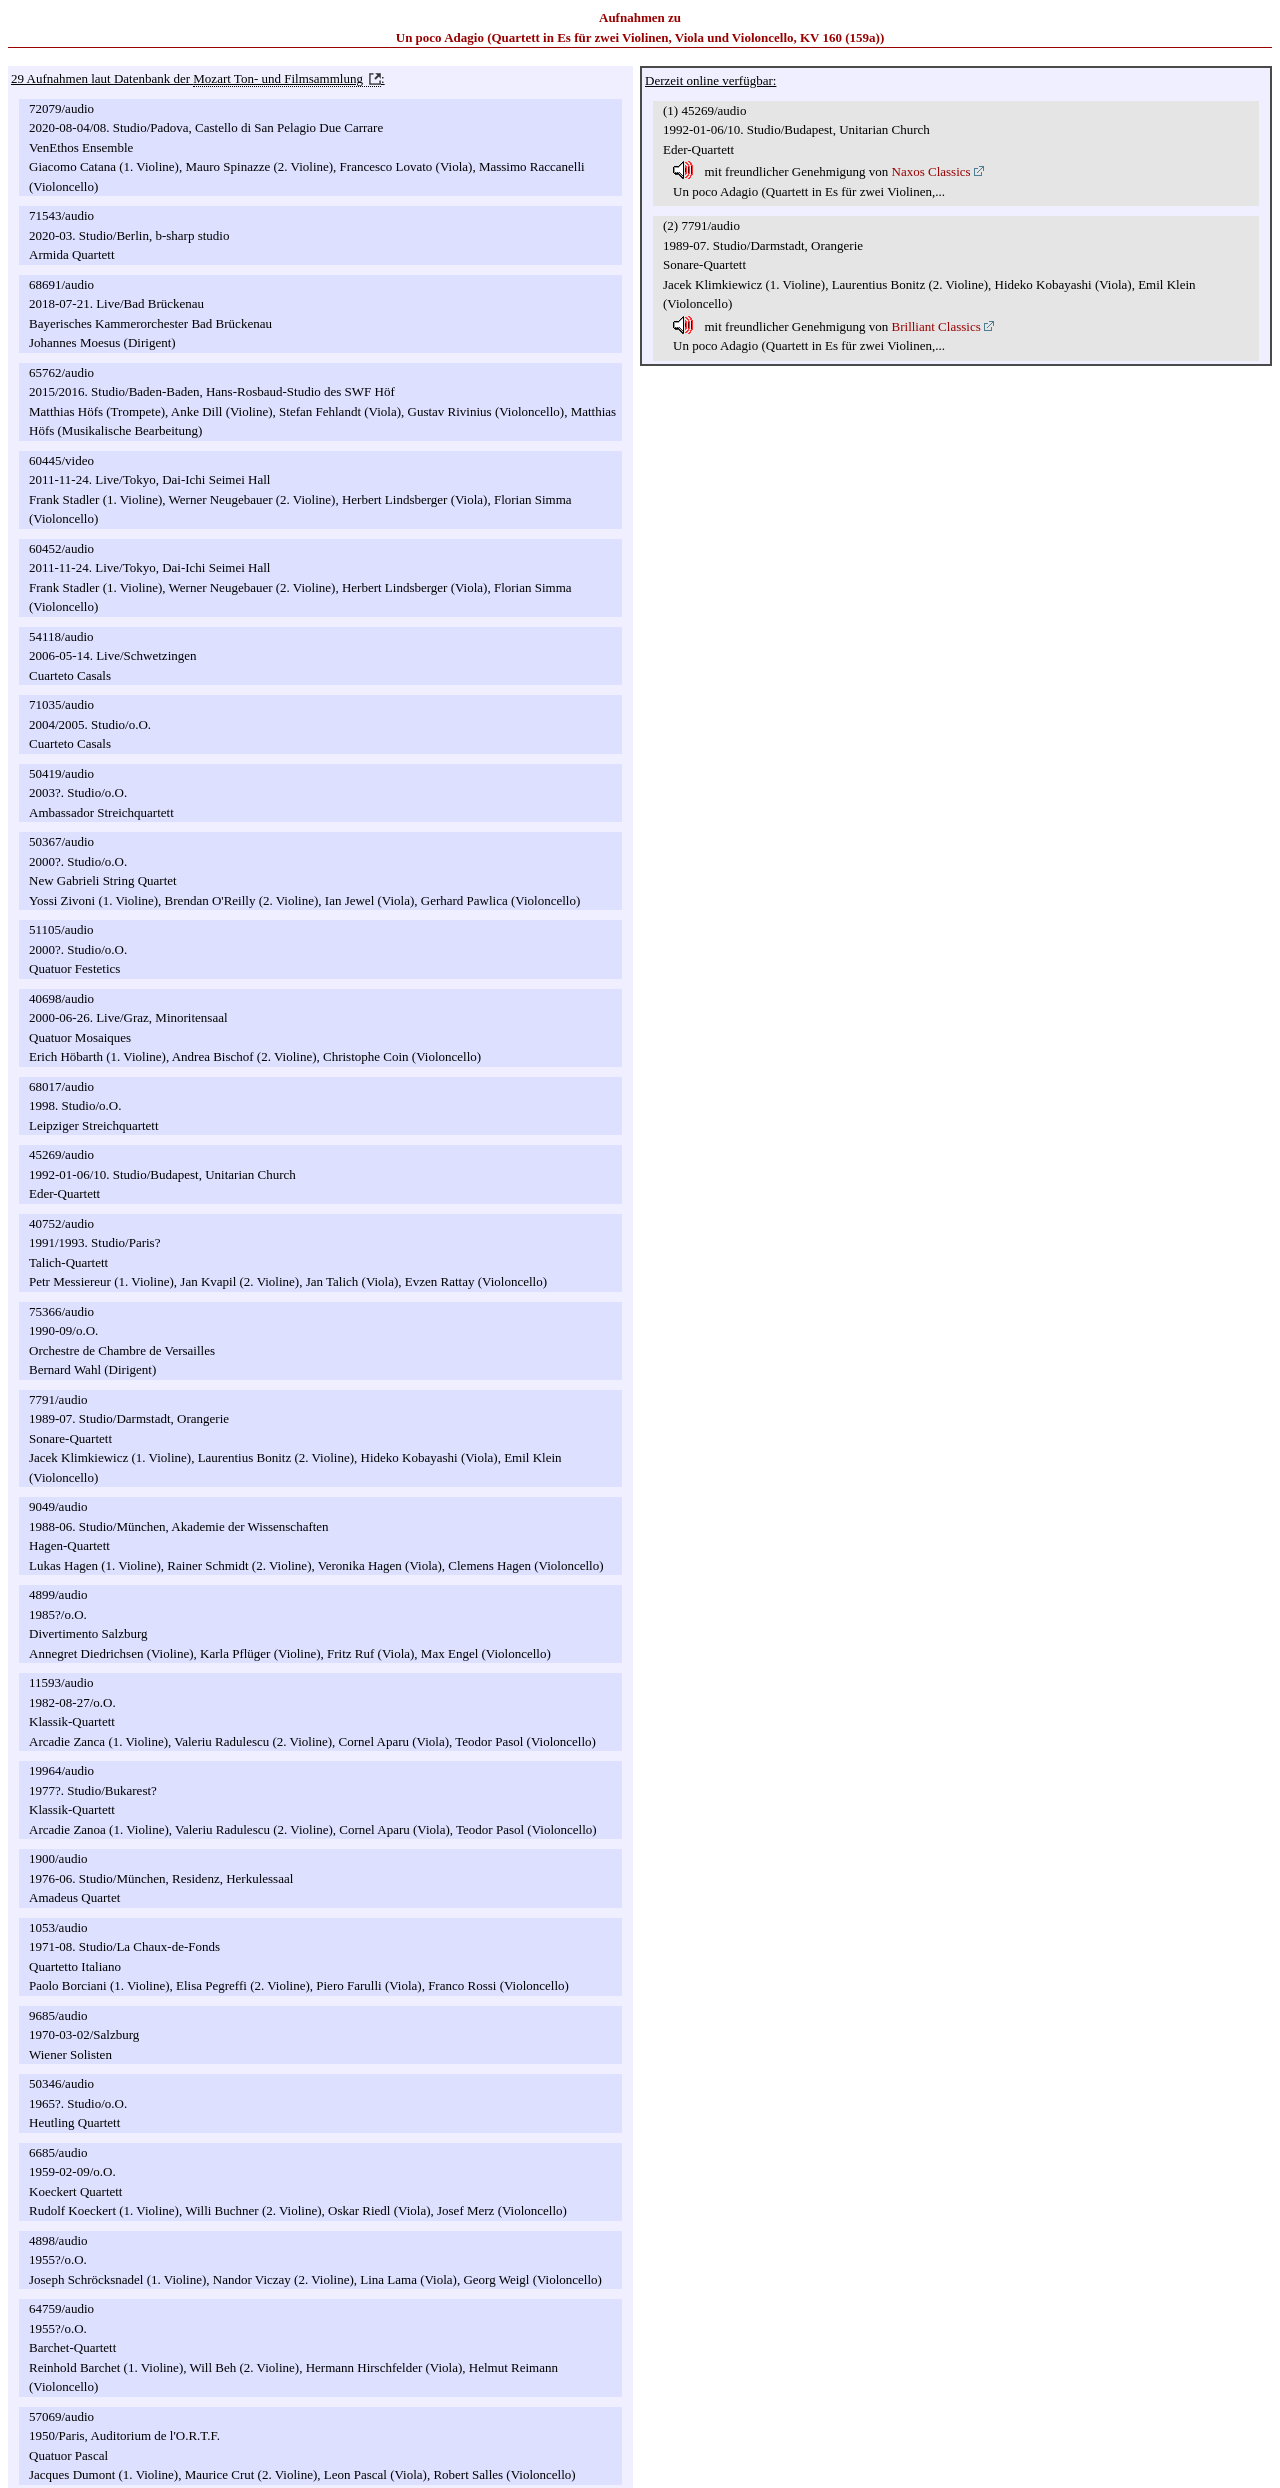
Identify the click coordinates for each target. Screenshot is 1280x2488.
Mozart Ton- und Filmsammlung (278, 78)
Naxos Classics (931, 171)
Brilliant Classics (936, 326)
